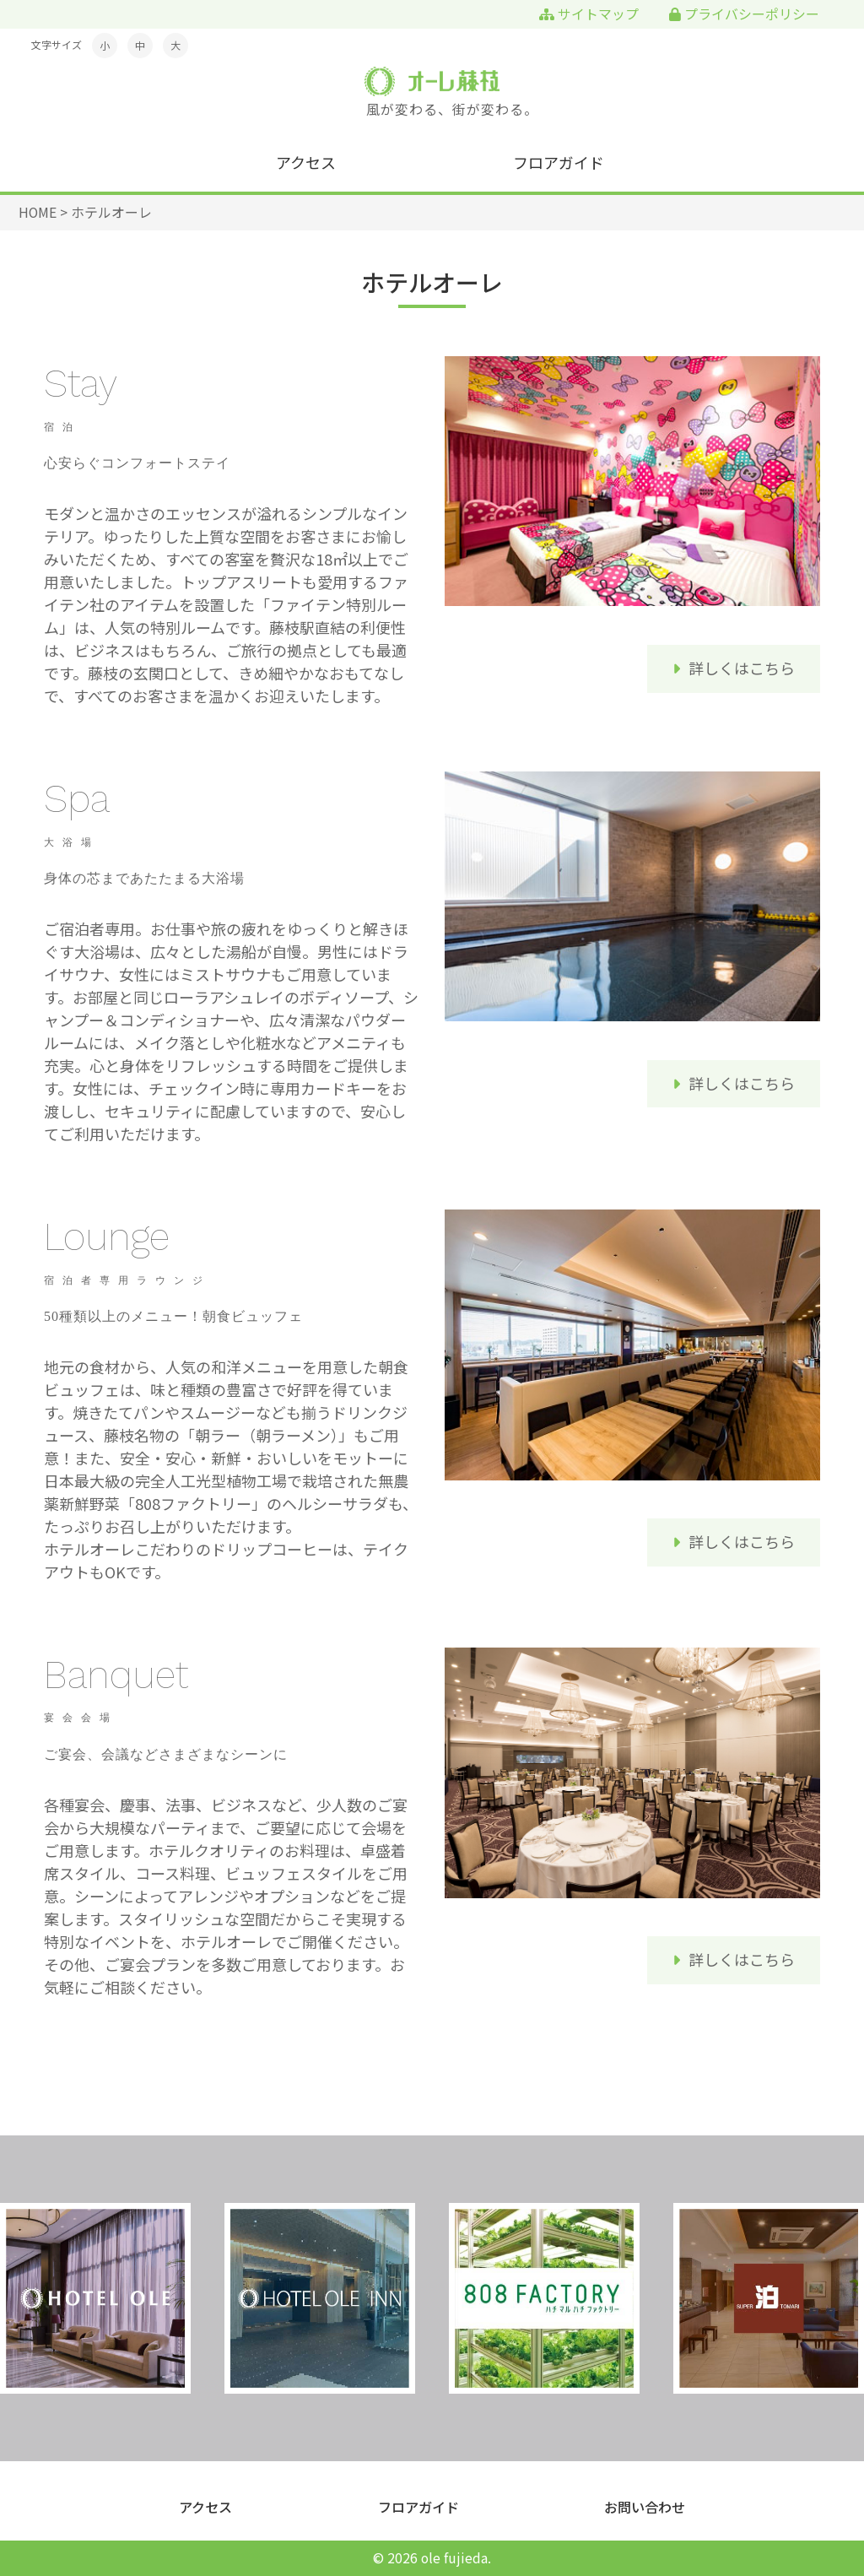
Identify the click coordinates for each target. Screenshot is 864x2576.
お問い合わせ (644, 2507)
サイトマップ (589, 14)
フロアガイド (558, 162)
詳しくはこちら (741, 668)
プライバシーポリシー (744, 14)
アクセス (306, 162)
